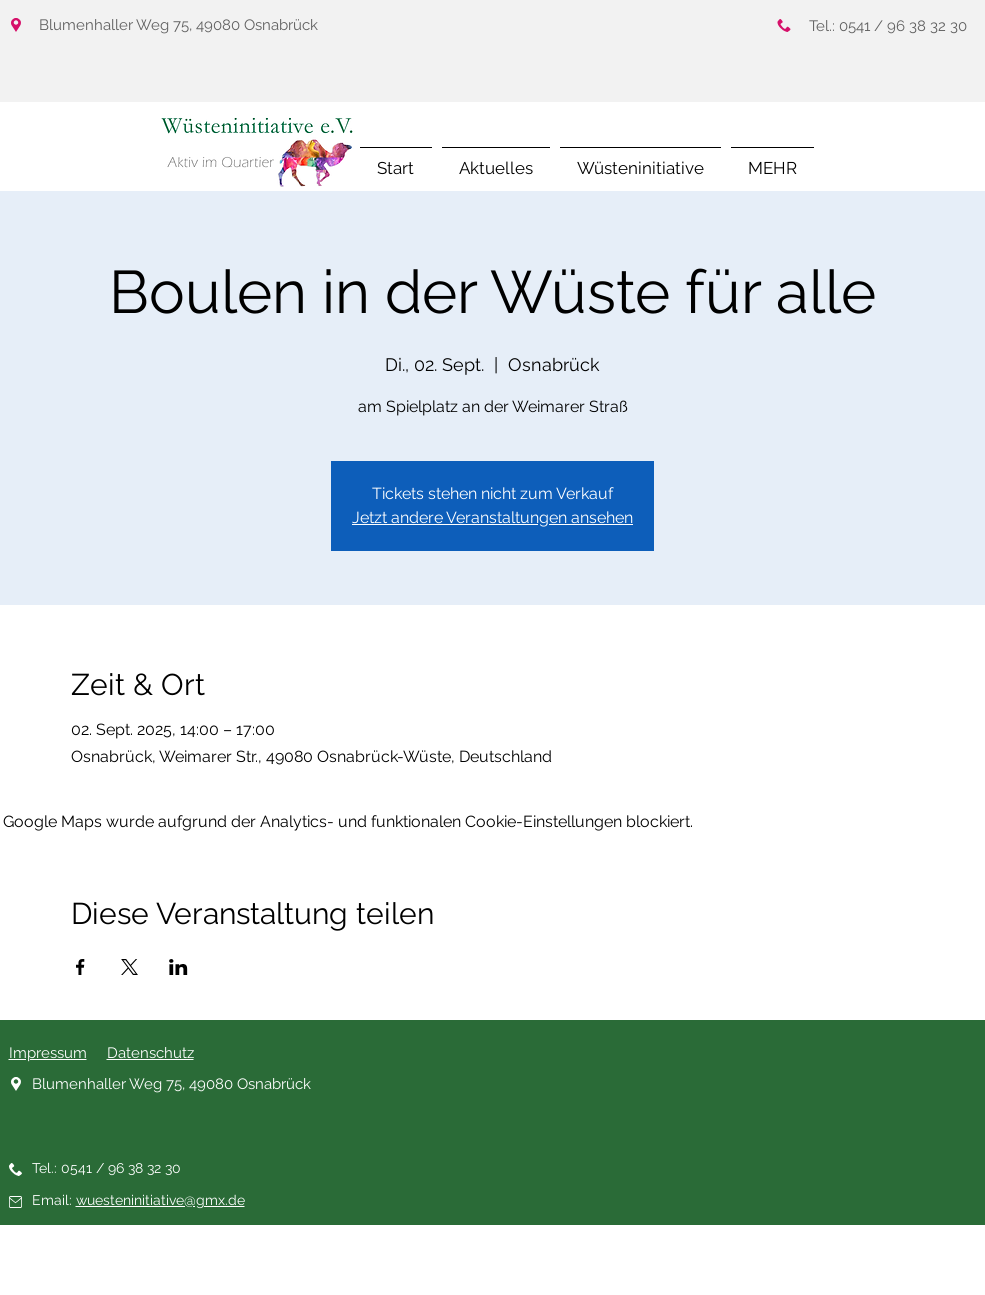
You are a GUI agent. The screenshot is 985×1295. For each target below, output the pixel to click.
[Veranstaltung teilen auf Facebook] (80, 967)
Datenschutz (150, 1053)
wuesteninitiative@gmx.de (160, 1200)
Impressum (48, 1053)
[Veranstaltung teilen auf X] (129, 967)
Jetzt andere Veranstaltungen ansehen (492, 517)
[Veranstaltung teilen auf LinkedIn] (178, 967)
